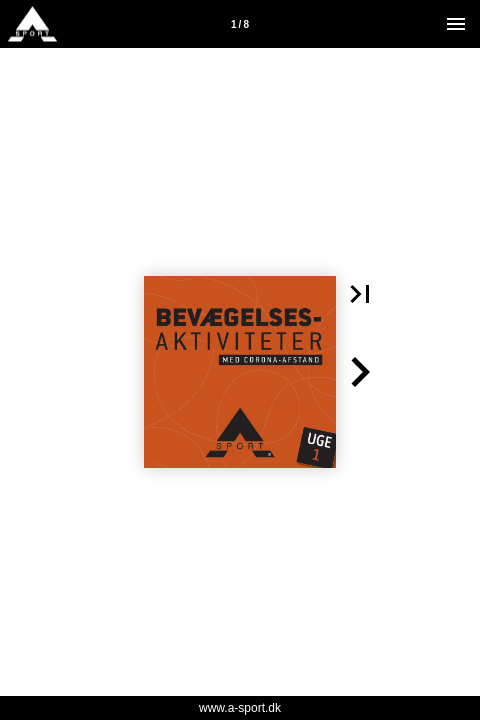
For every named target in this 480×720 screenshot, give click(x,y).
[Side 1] (240, 24)
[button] (360, 294)
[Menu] (456, 24)
